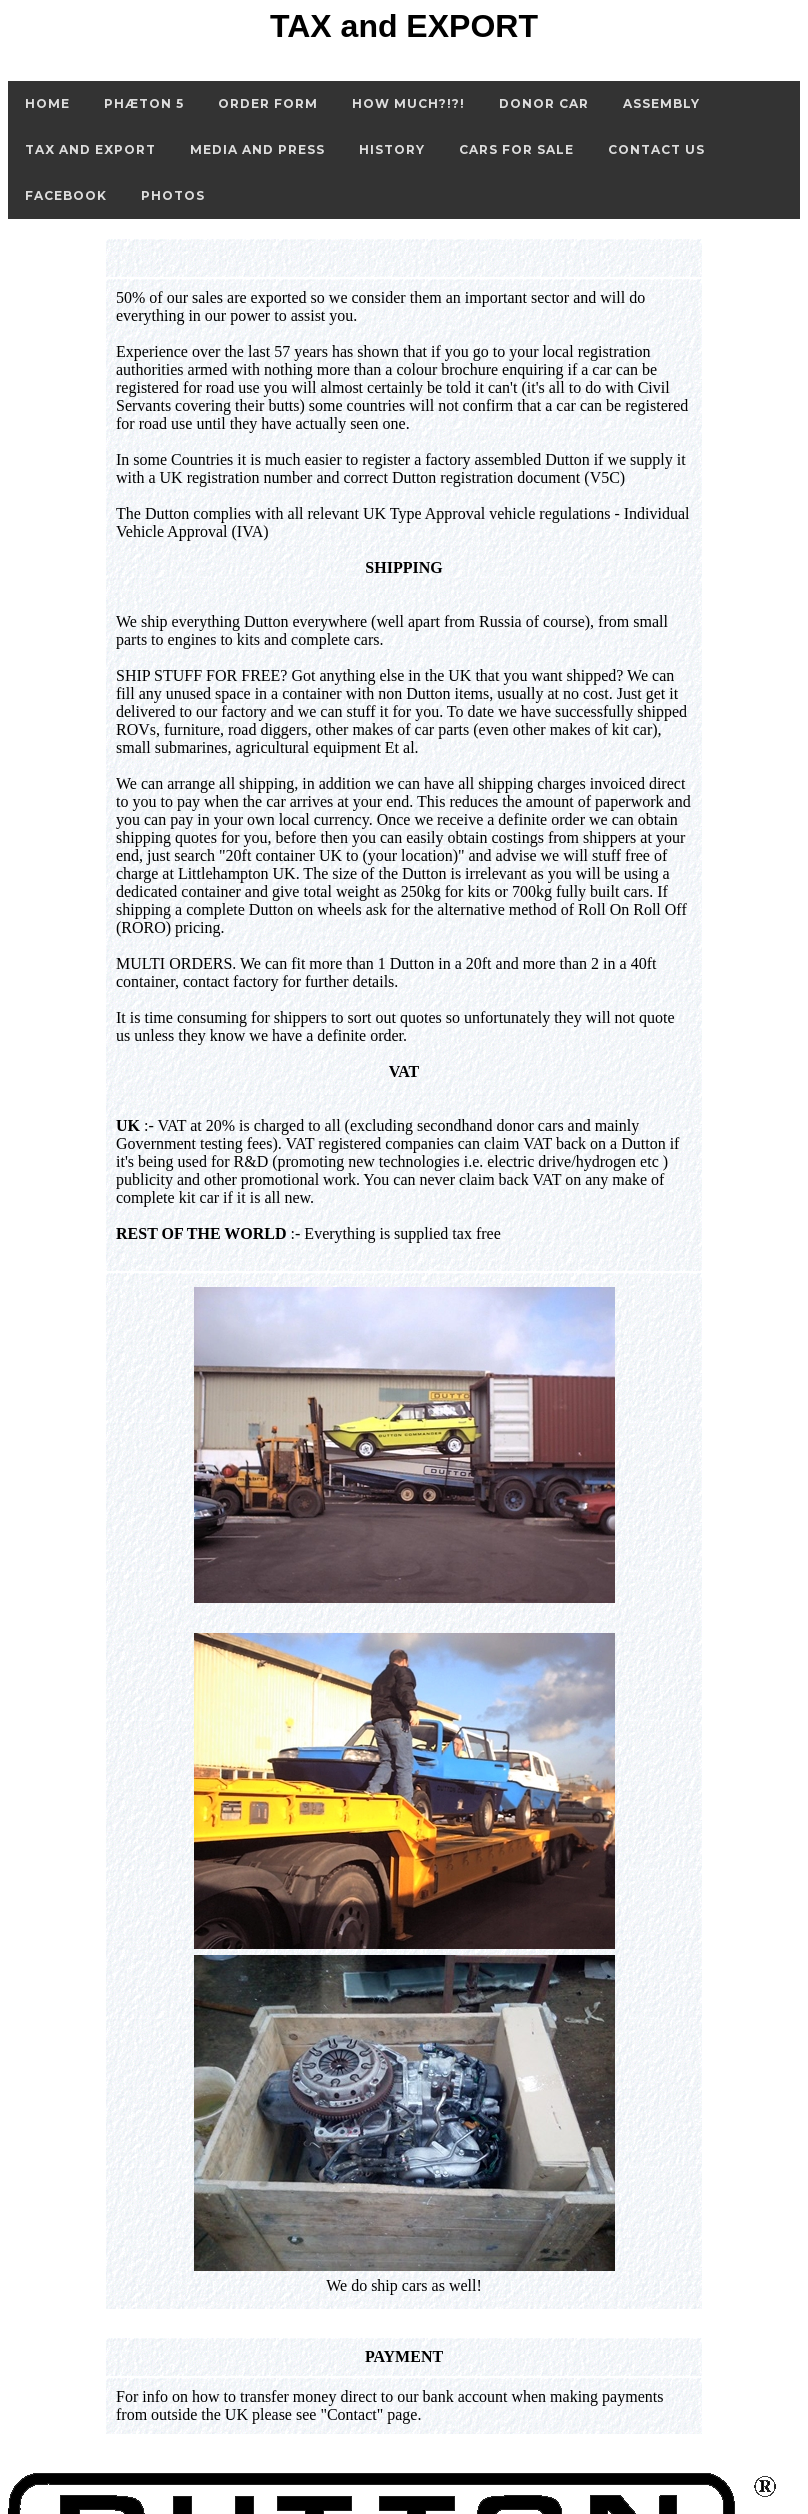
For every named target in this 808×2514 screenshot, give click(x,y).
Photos (173, 195)
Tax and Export (90, 149)
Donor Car (544, 103)
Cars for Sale (516, 149)
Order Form (268, 103)
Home (47, 103)
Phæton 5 (144, 103)
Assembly (661, 103)
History (392, 149)
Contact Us (656, 149)
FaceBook (66, 195)
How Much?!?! (408, 103)
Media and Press (257, 149)
